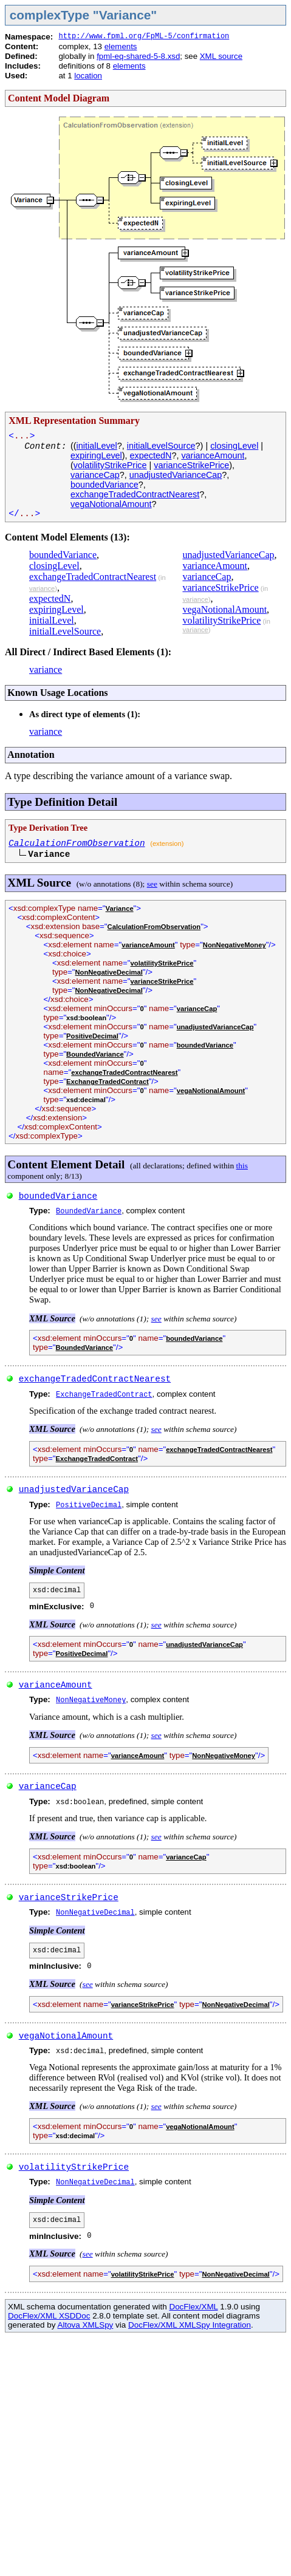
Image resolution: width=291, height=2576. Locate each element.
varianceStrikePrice (191, 465)
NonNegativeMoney (234, 945)
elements (120, 46)
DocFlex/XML (193, 2306)
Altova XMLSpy (85, 2324)
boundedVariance (104, 484)
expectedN (151, 455)
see (152, 883)
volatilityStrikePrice (110, 465)
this (242, 1165)
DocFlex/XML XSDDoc (49, 2315)
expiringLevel (96, 455)
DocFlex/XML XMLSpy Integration (189, 2324)
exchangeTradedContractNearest (134, 494)
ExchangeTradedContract (107, 1081)
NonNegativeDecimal (109, 972)
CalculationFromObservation (77, 843)
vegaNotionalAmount (111, 504)
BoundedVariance (95, 1054)
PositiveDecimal (92, 1036)
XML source (221, 56)
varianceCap (95, 475)
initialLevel (97, 446)
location (88, 75)
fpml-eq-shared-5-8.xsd (138, 56)
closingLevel (234, 446)
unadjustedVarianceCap (175, 475)
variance (42, 588)
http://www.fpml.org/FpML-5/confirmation (143, 36)
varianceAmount (212, 455)
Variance (120, 908)
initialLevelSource (161, 446)
